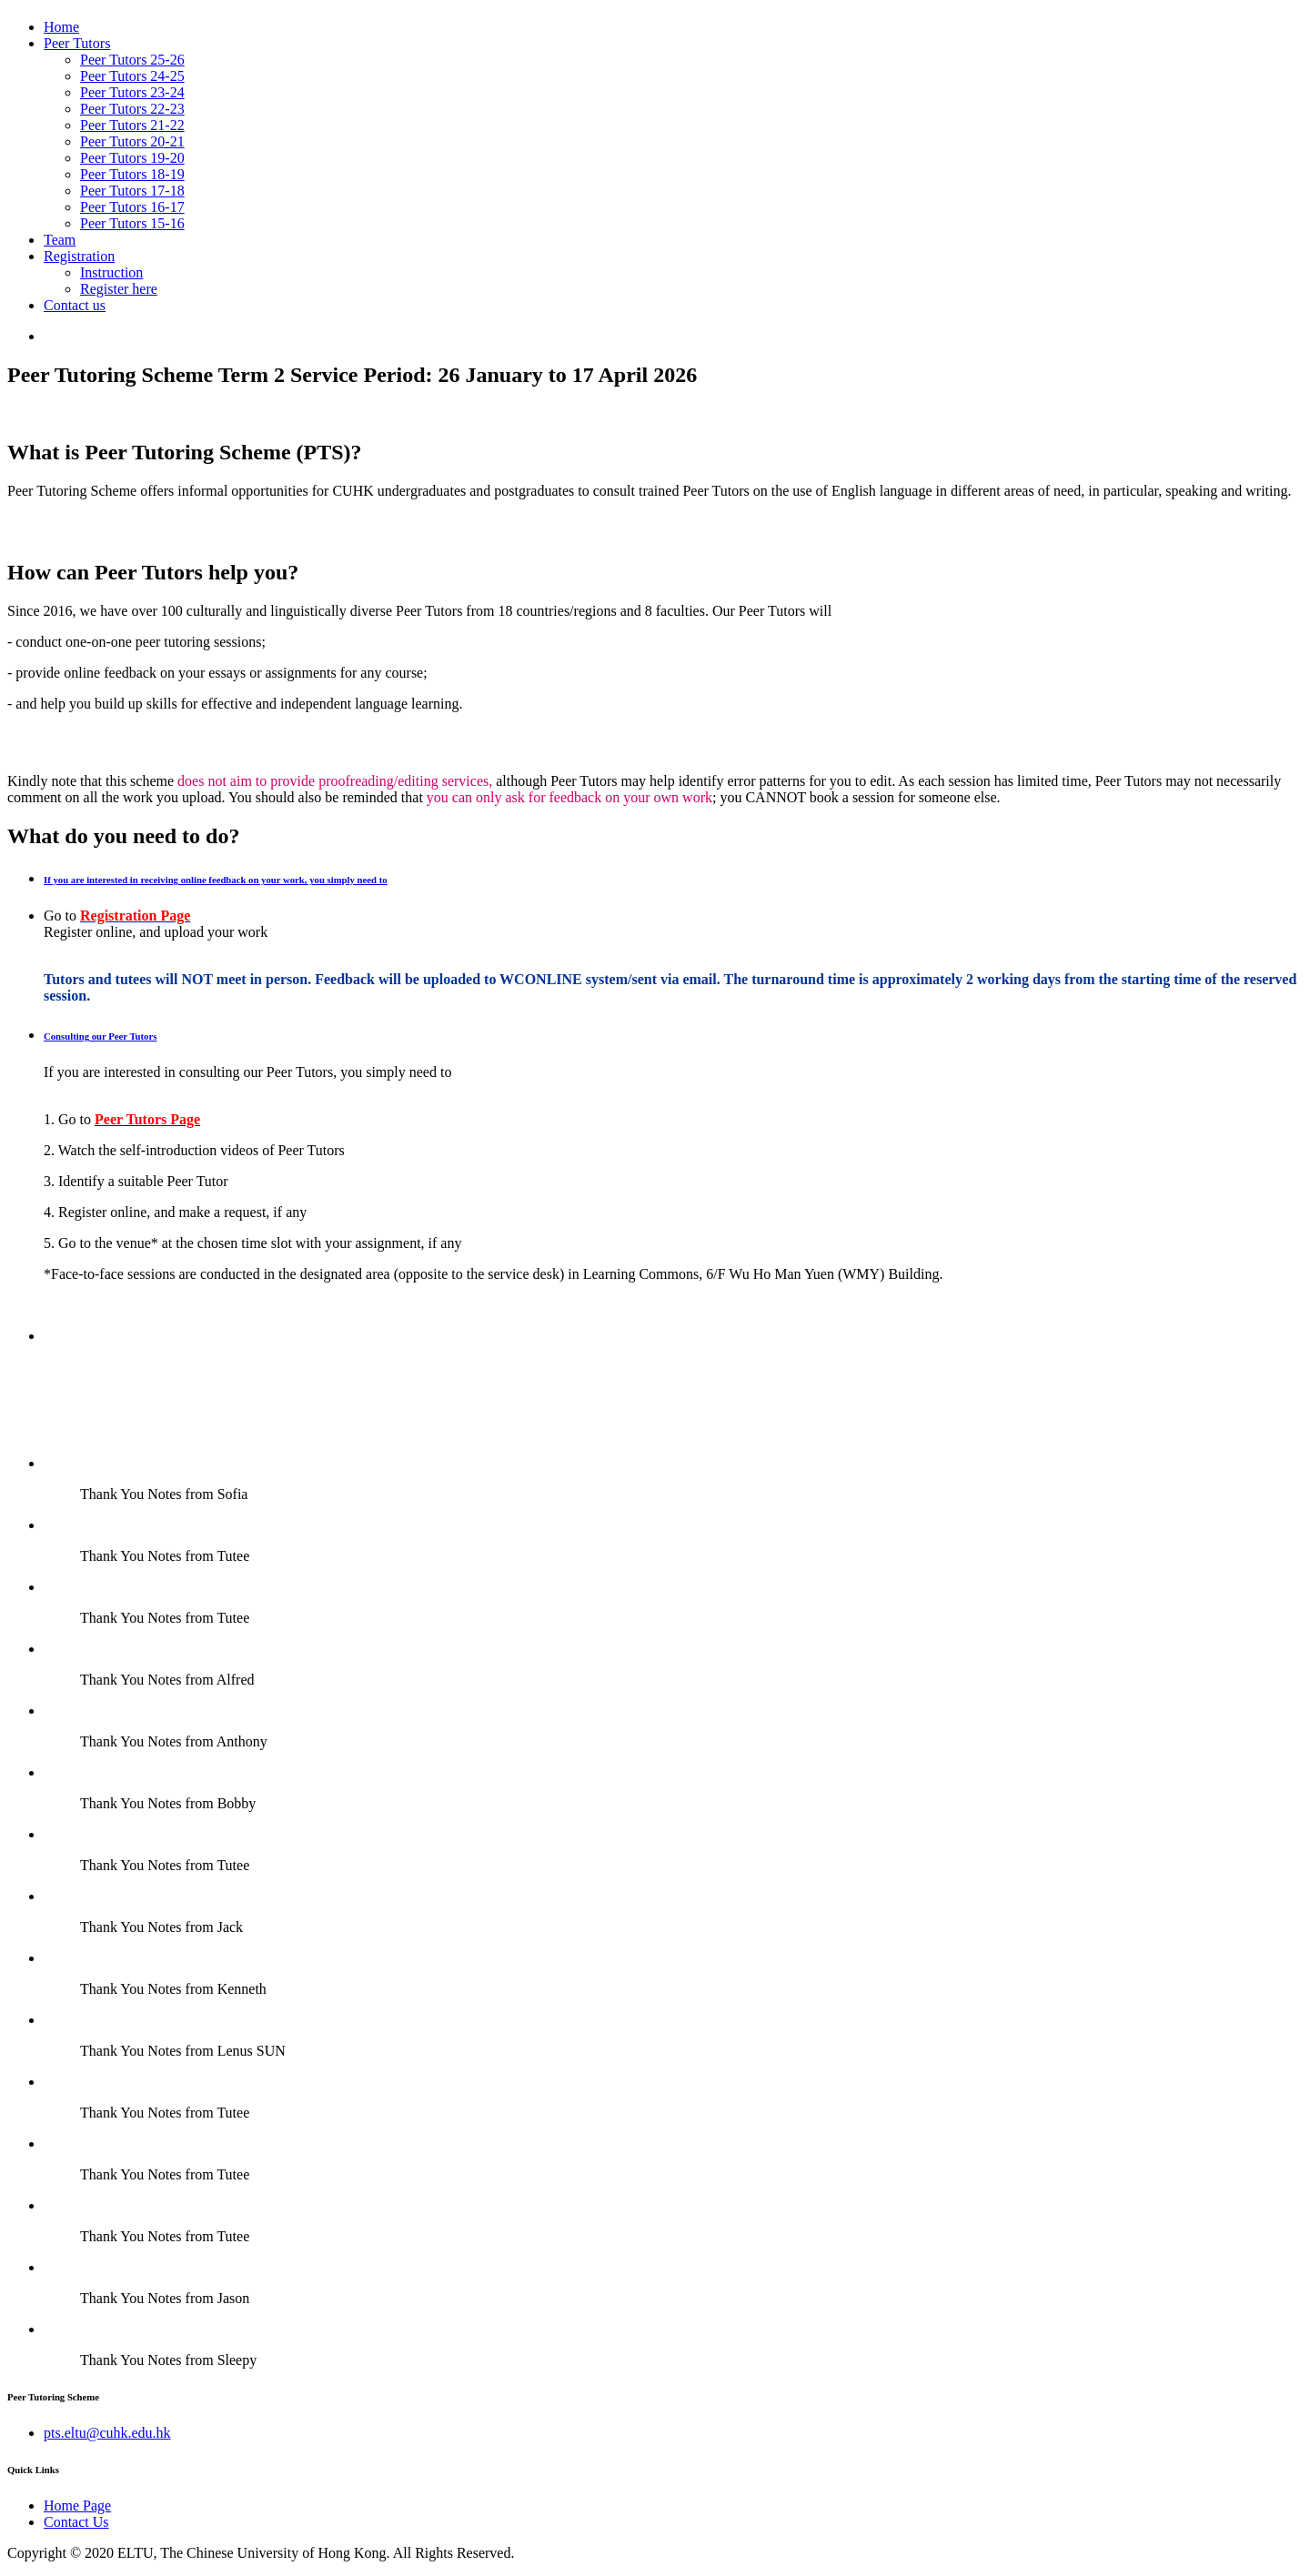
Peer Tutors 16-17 (132, 207)
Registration (79, 256)
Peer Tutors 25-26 (132, 59)
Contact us (75, 305)
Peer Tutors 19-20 (132, 158)
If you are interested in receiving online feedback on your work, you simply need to (216, 879)
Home (61, 27)
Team (60, 239)
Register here (118, 289)
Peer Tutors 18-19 (132, 174)
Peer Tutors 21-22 (132, 125)
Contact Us (76, 2522)
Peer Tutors (77, 43)
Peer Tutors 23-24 (132, 92)
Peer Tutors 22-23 (132, 108)
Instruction (111, 272)
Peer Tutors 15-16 (132, 223)
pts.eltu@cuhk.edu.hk (107, 2432)
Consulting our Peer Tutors (100, 1036)
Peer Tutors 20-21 (132, 141)
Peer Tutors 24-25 (132, 76)
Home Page (77, 2505)
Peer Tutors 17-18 (132, 190)
